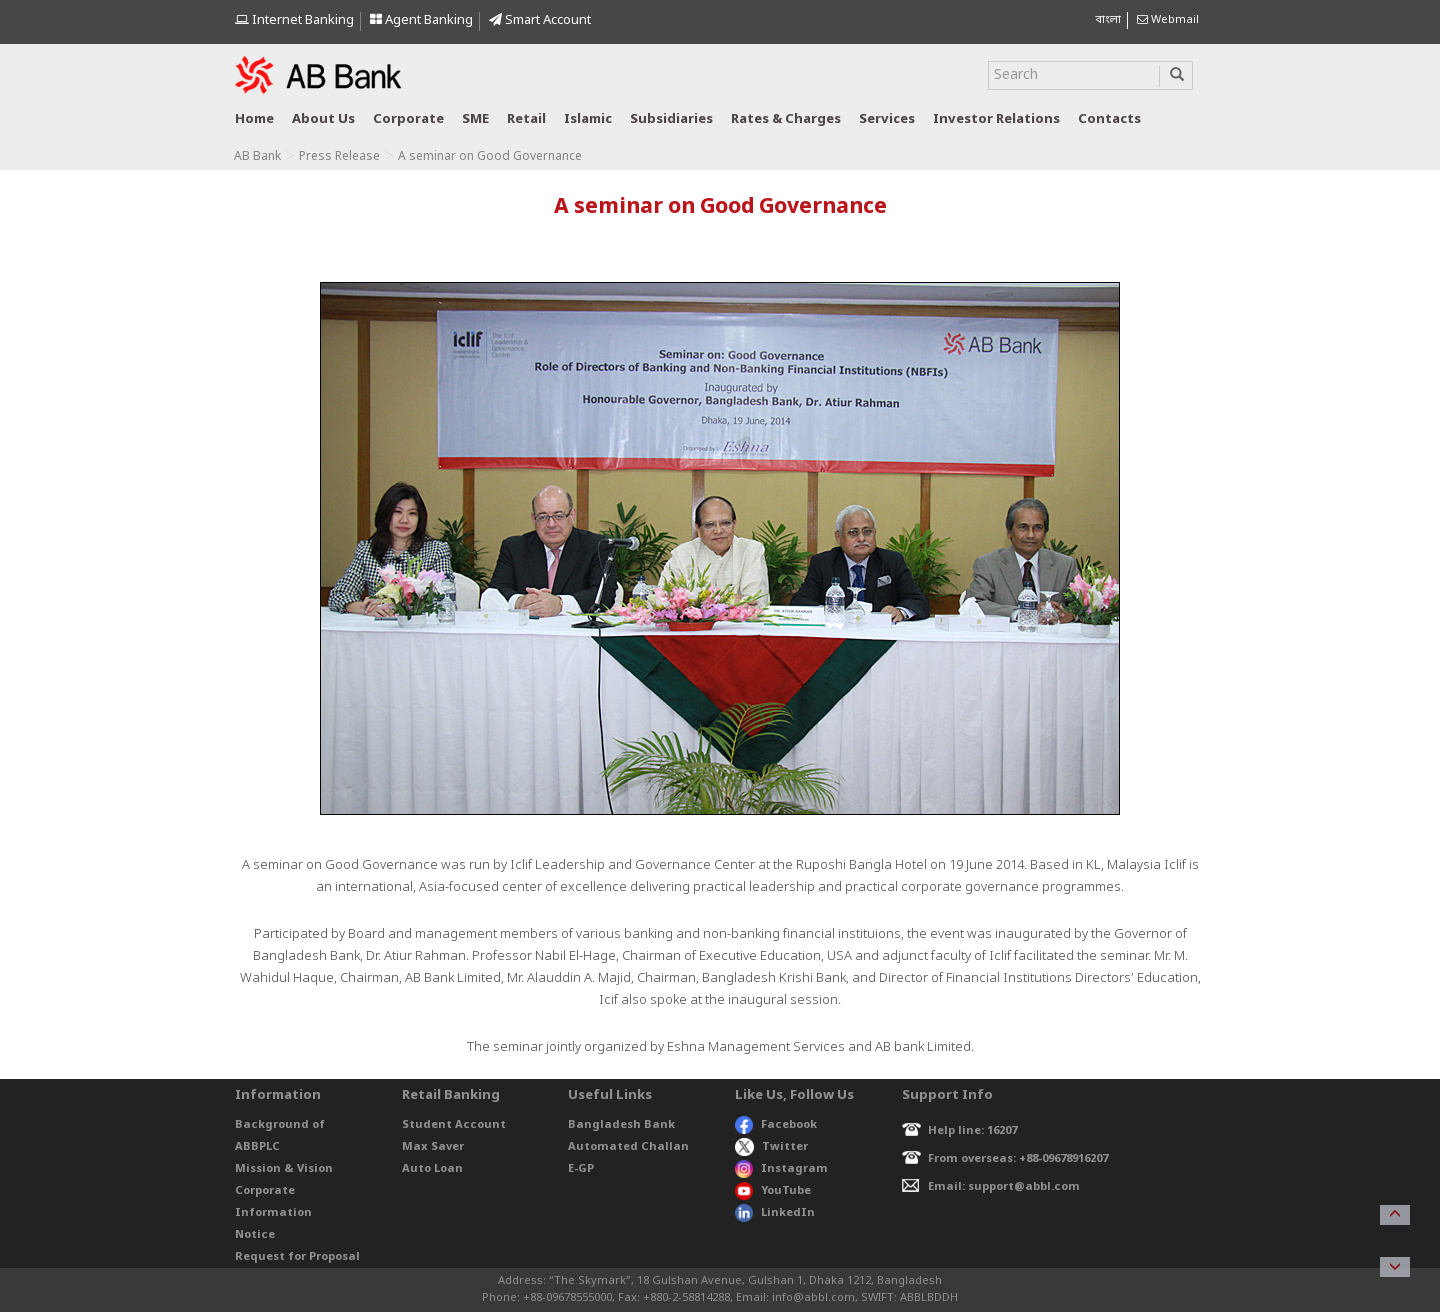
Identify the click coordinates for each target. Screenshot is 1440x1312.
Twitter (771, 1147)
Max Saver (433, 1147)
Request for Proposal (297, 1257)
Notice (255, 1235)
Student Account (454, 1125)
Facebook (776, 1125)
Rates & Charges (786, 119)
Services (887, 119)
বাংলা (1108, 20)
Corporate (408, 119)
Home (254, 119)
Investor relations (996, 119)
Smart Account (540, 20)
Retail (526, 119)
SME (475, 119)
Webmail (1168, 20)
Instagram (781, 1169)
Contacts (1109, 119)
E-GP (581, 1169)
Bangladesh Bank (621, 1125)
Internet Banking (294, 20)
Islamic (588, 119)
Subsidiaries (671, 119)
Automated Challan (628, 1147)
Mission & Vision (284, 1169)
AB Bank (257, 157)
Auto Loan (432, 1169)
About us (323, 119)
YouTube (773, 1191)
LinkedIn (775, 1213)
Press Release (339, 157)
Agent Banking (421, 20)
